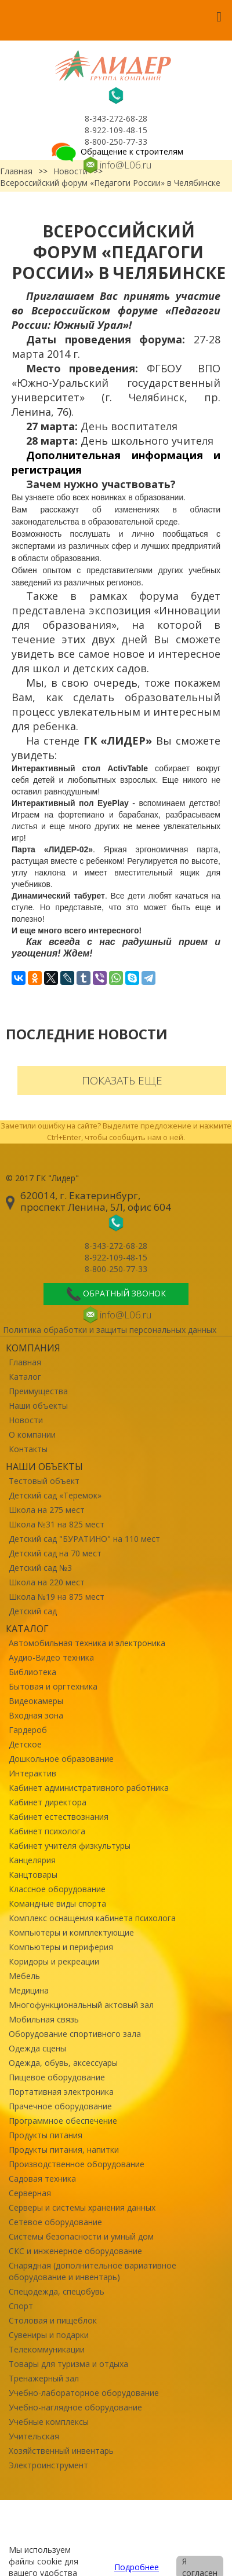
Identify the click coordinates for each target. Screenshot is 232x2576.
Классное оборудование (57, 1889)
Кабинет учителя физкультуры (69, 1845)
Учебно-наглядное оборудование (75, 2407)
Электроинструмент (48, 2465)
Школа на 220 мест (47, 1582)
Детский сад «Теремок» (55, 1495)
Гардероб (28, 1729)
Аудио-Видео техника (51, 1657)
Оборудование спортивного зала (75, 2033)
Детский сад (33, 1611)
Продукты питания (45, 2135)
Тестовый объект (44, 1480)
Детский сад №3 (40, 1567)
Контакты (28, 1448)
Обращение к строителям (116, 151)
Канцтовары (33, 1874)
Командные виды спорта (57, 1903)
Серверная (30, 2192)
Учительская (34, 2436)
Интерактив (32, 1773)
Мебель (24, 1975)
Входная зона (36, 1715)
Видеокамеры (36, 1700)
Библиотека (32, 1671)
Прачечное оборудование (60, 2106)
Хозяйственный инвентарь (61, 2450)
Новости (26, 1420)
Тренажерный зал (44, 2378)
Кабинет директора (47, 1802)
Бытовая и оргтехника (53, 1686)
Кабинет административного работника (89, 1787)
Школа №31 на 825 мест (56, 1524)
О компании (32, 1434)
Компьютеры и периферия (61, 1946)
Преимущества (38, 1391)
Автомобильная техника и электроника (87, 1642)
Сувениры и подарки (49, 2334)
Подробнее (136, 2567)
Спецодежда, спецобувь (56, 2291)
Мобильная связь (44, 2019)
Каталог (25, 1376)
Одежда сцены (37, 2048)
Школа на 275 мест (47, 1509)
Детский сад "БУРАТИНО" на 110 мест (84, 1538)
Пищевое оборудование (57, 2077)
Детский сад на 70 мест (55, 1553)
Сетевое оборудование (55, 2221)
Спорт (21, 2305)
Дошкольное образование (61, 1758)
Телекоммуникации (47, 2349)
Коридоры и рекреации (54, 1961)
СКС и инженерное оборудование (75, 2250)
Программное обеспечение (63, 2120)
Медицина (29, 1990)
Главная (25, 1362)
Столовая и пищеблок (53, 2320)
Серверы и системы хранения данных (82, 2207)
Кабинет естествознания (58, 1816)
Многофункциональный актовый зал (81, 2004)
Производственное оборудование (76, 2164)
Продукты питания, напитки (64, 2149)
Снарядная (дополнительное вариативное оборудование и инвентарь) (92, 2271)
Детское (25, 1744)
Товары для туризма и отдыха (68, 2363)
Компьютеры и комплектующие (71, 1932)
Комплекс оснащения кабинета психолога (92, 1917)
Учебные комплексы (49, 2421)
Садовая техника (42, 2178)
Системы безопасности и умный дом (81, 2236)
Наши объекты (38, 1405)
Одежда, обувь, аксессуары (63, 2062)
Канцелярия (32, 1860)
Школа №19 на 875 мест (56, 1596)
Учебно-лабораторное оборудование (84, 2392)
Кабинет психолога (47, 1831)
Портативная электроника (61, 2091)
